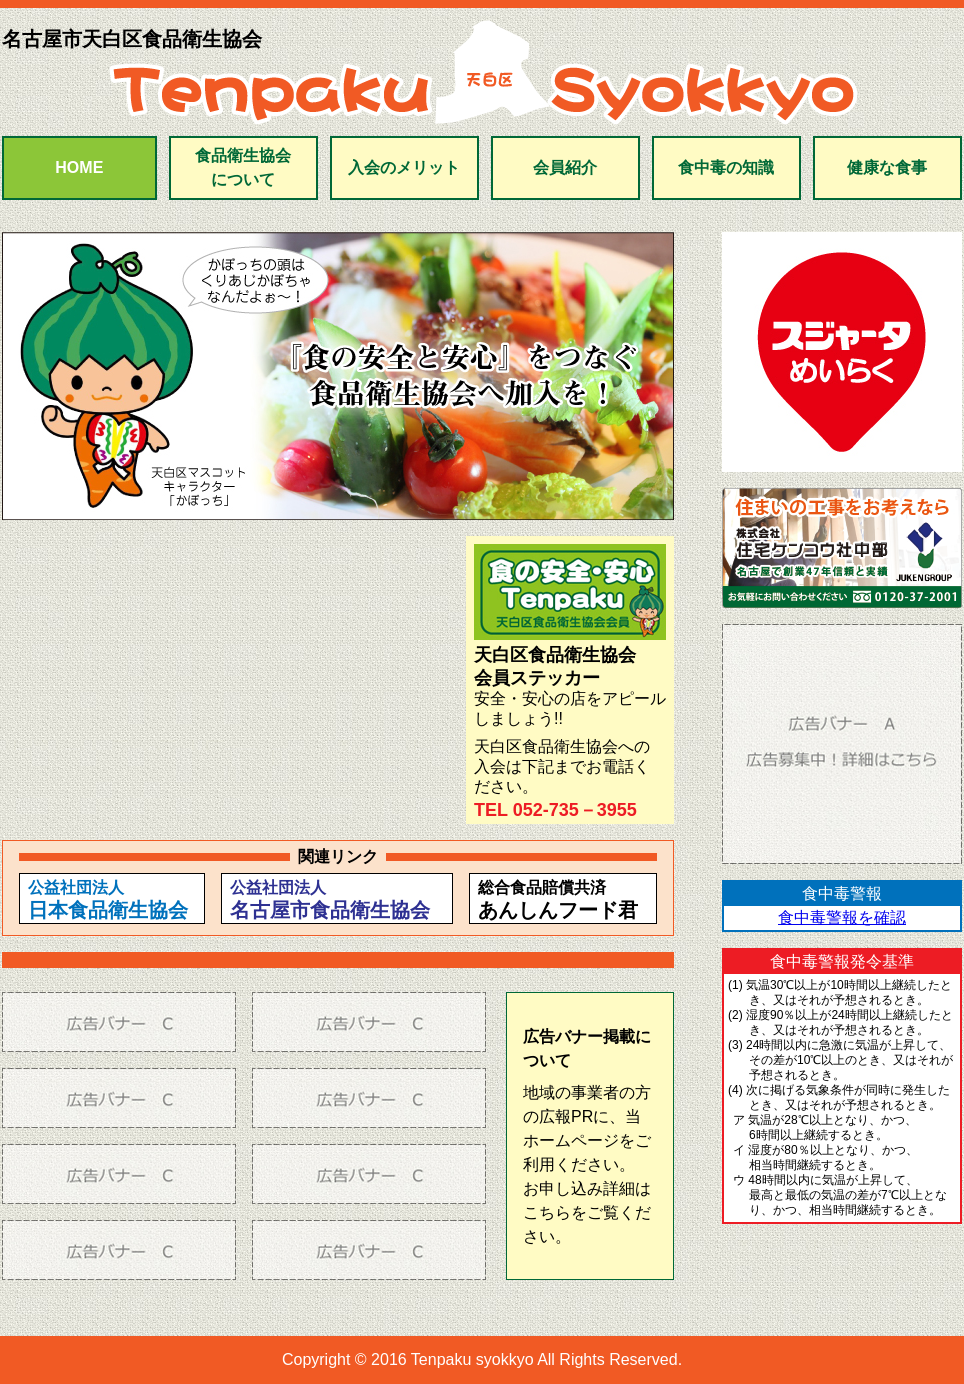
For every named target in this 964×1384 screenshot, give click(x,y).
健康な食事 (887, 167)
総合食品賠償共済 (558, 900)
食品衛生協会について (243, 167)
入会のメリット (404, 167)
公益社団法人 (108, 900)
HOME (79, 167)
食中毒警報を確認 (842, 917)
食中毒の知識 (726, 167)
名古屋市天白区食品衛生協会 (132, 39)
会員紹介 (565, 167)
